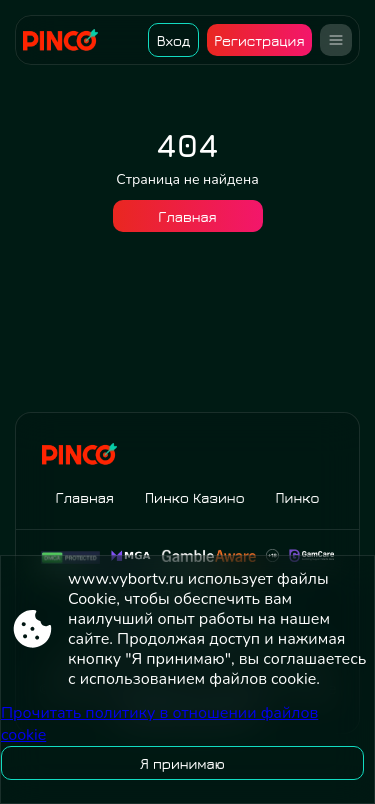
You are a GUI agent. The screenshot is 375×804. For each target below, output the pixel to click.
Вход (173, 40)
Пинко (298, 497)
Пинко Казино (195, 497)
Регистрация (259, 40)
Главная (187, 216)
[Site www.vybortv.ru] (67, 40)
